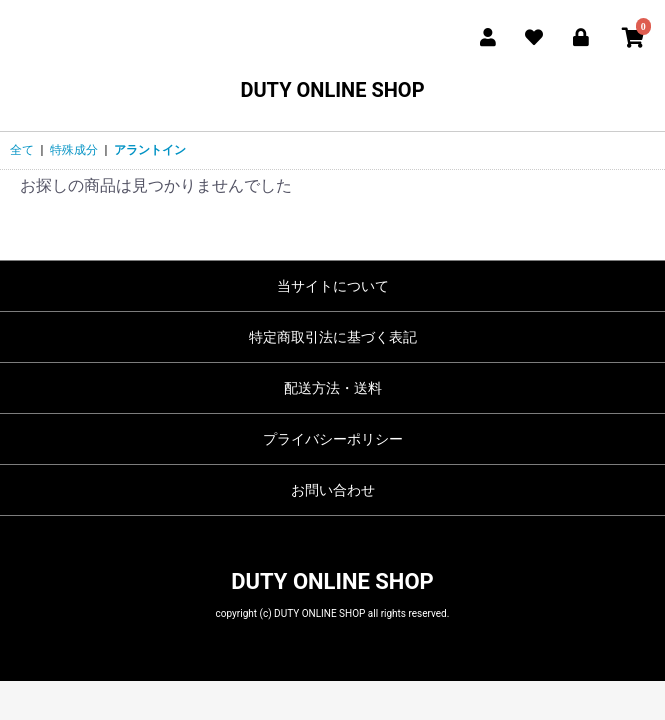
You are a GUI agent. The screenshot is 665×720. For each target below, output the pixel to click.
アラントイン (150, 150)
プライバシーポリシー (333, 439)
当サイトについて (333, 286)
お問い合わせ (333, 490)
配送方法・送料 (333, 388)
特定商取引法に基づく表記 (333, 337)
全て (22, 150)
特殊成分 (74, 150)
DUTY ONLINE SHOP (332, 90)
